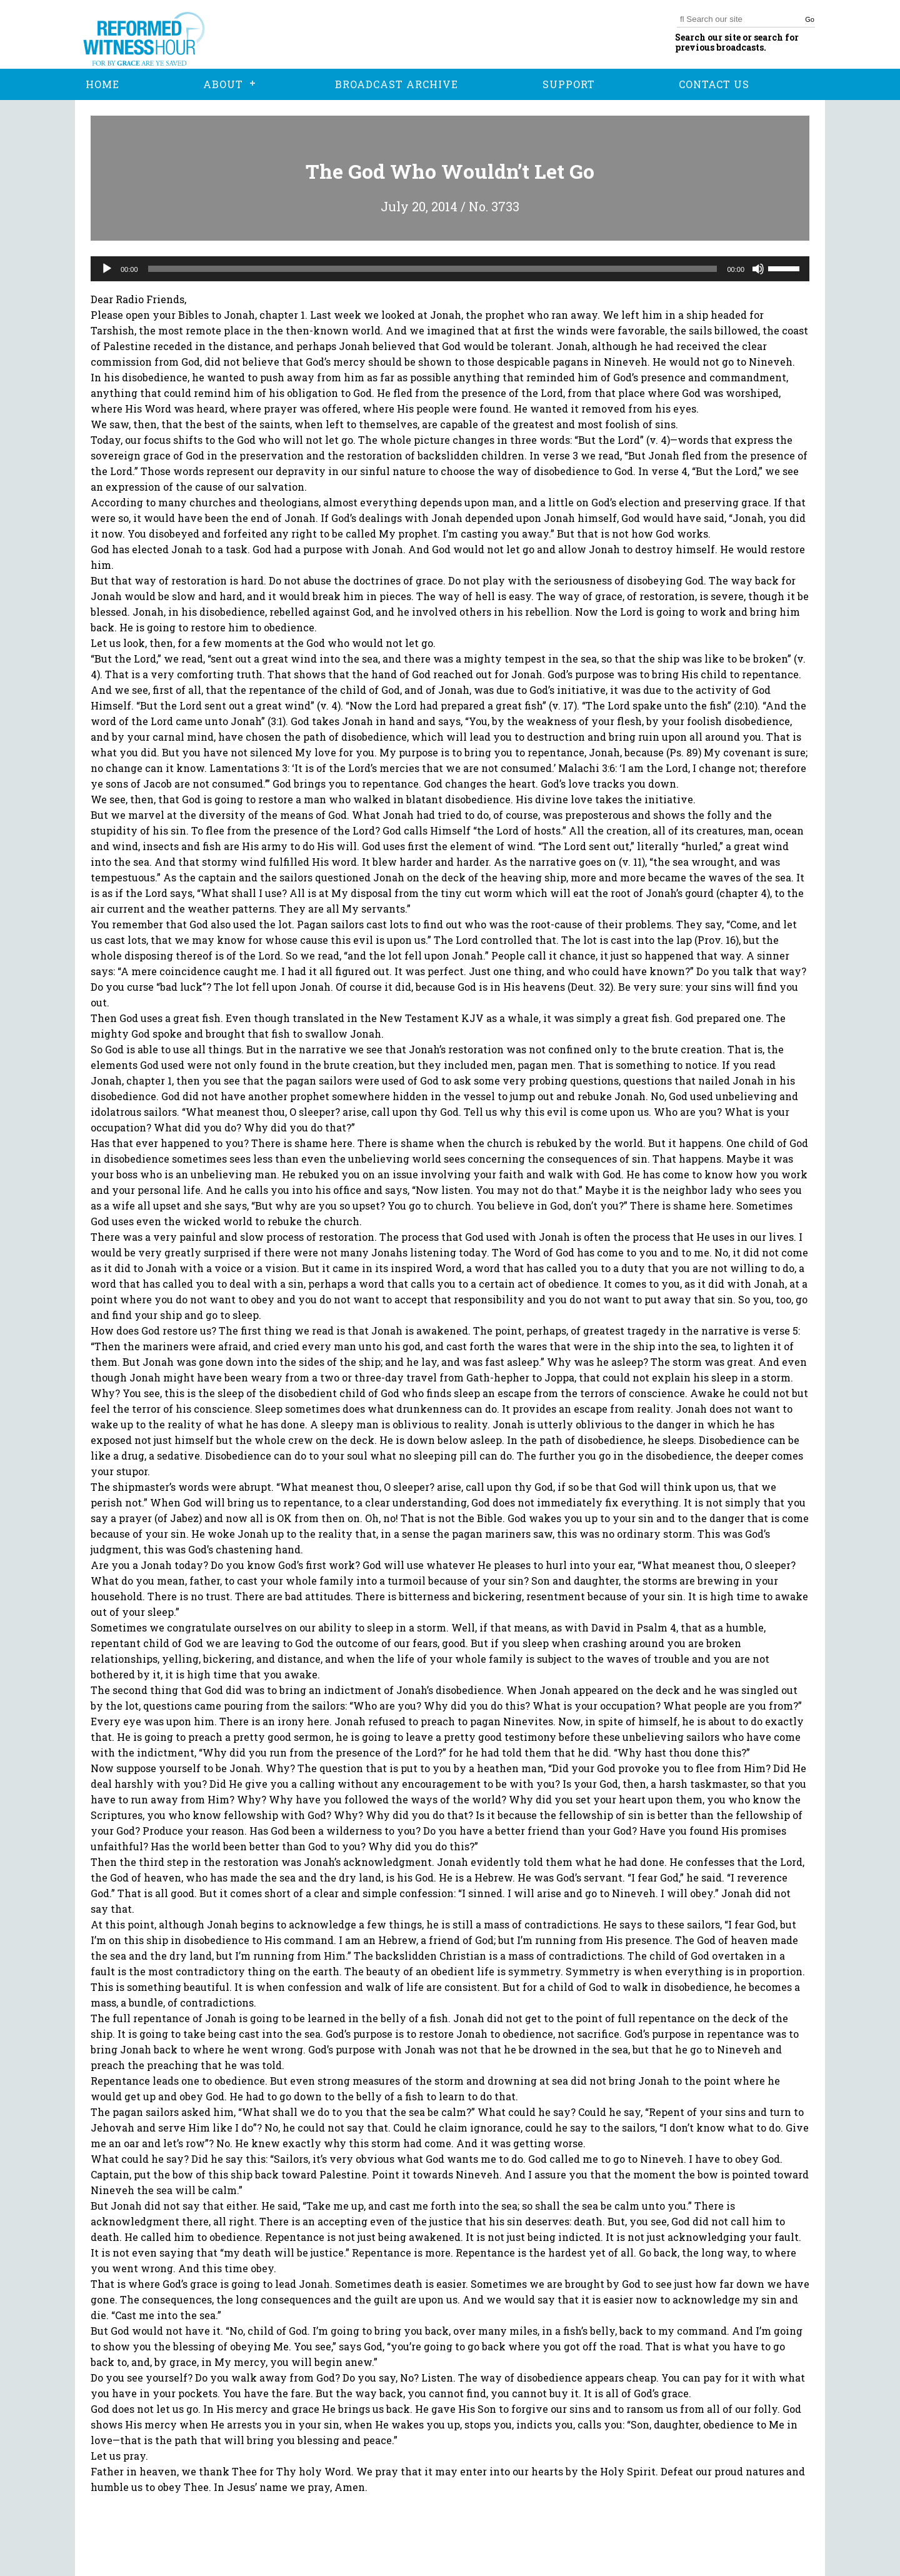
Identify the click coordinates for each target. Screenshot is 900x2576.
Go (809, 19)
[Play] (107, 269)
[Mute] (758, 269)
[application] (450, 268)
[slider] (433, 269)
